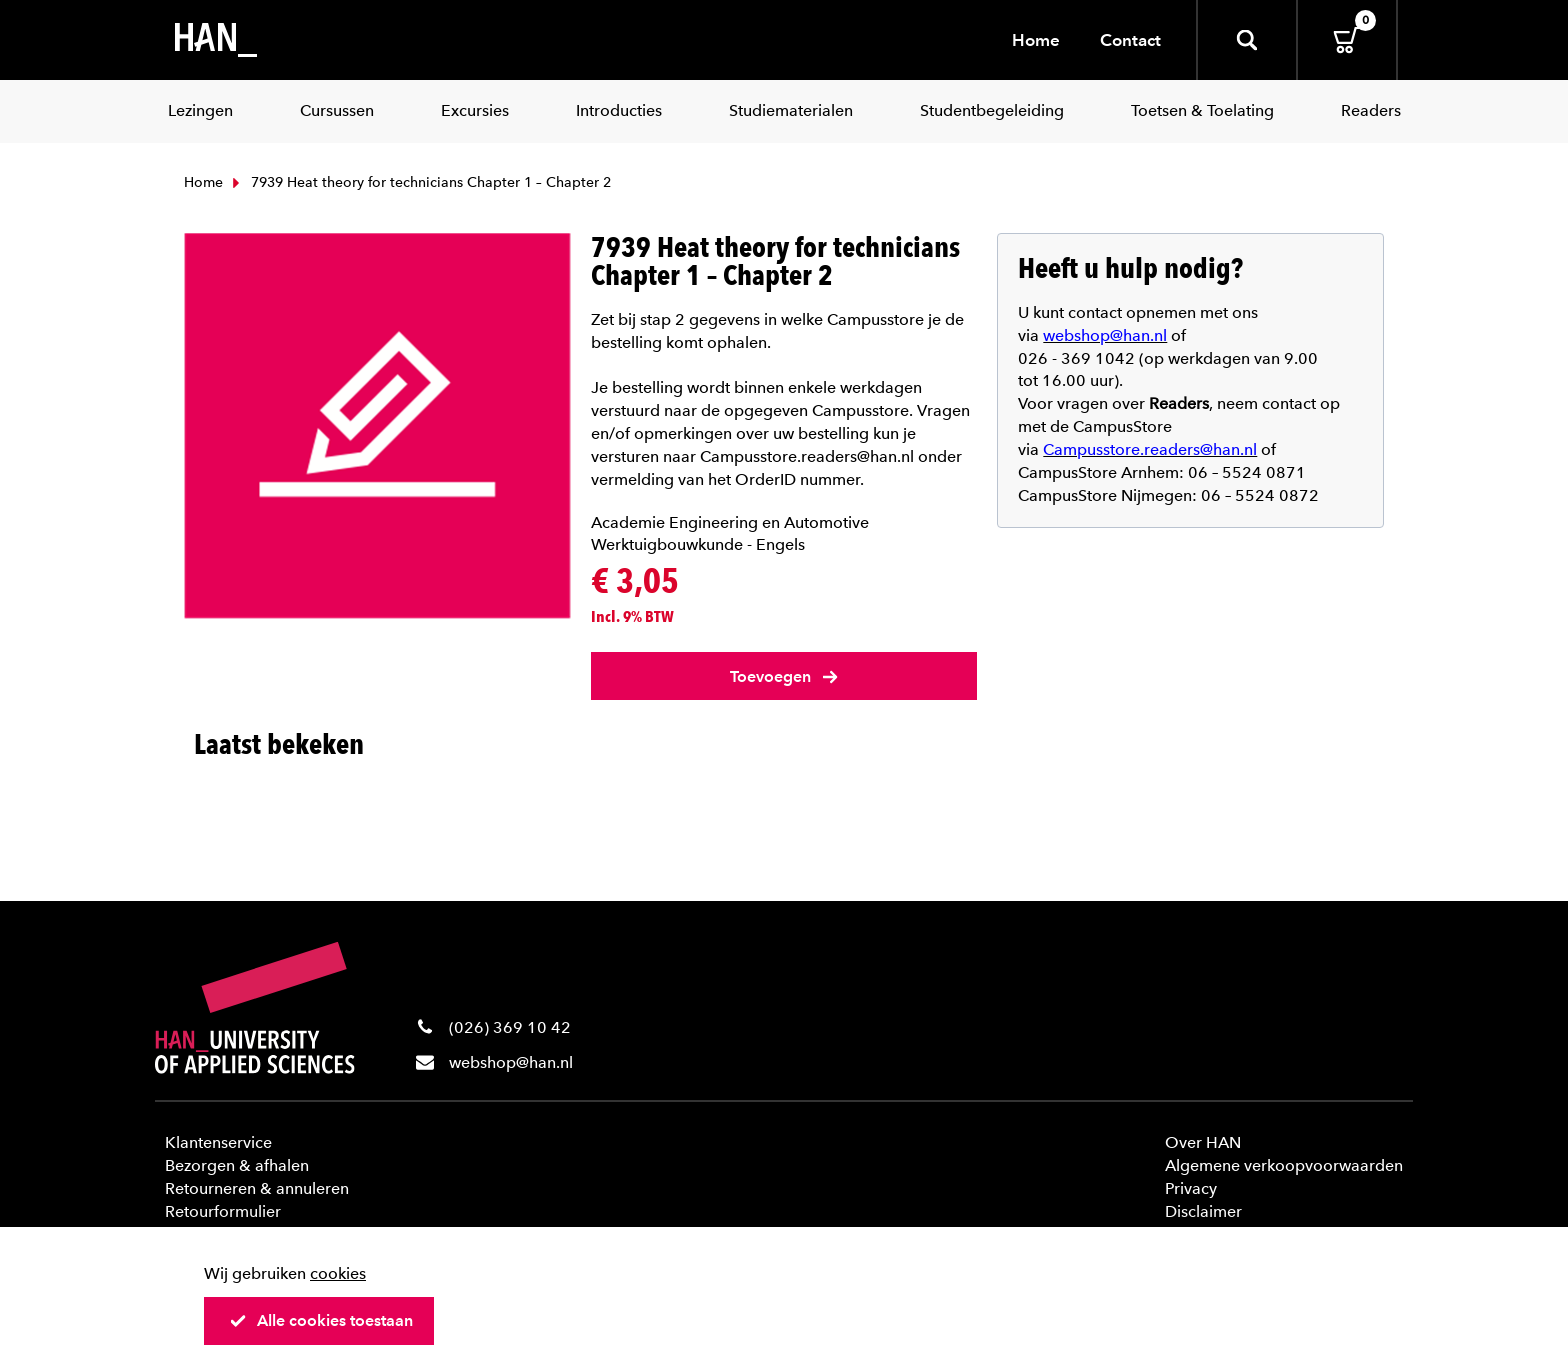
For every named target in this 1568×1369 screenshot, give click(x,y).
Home (1036, 40)
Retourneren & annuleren (257, 1188)
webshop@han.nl (511, 1062)
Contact (1130, 40)
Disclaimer (1203, 1211)
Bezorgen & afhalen (237, 1165)
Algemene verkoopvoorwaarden (1284, 1165)
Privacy (1191, 1188)
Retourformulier (223, 1211)
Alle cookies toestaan (321, 1320)
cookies (338, 1273)
